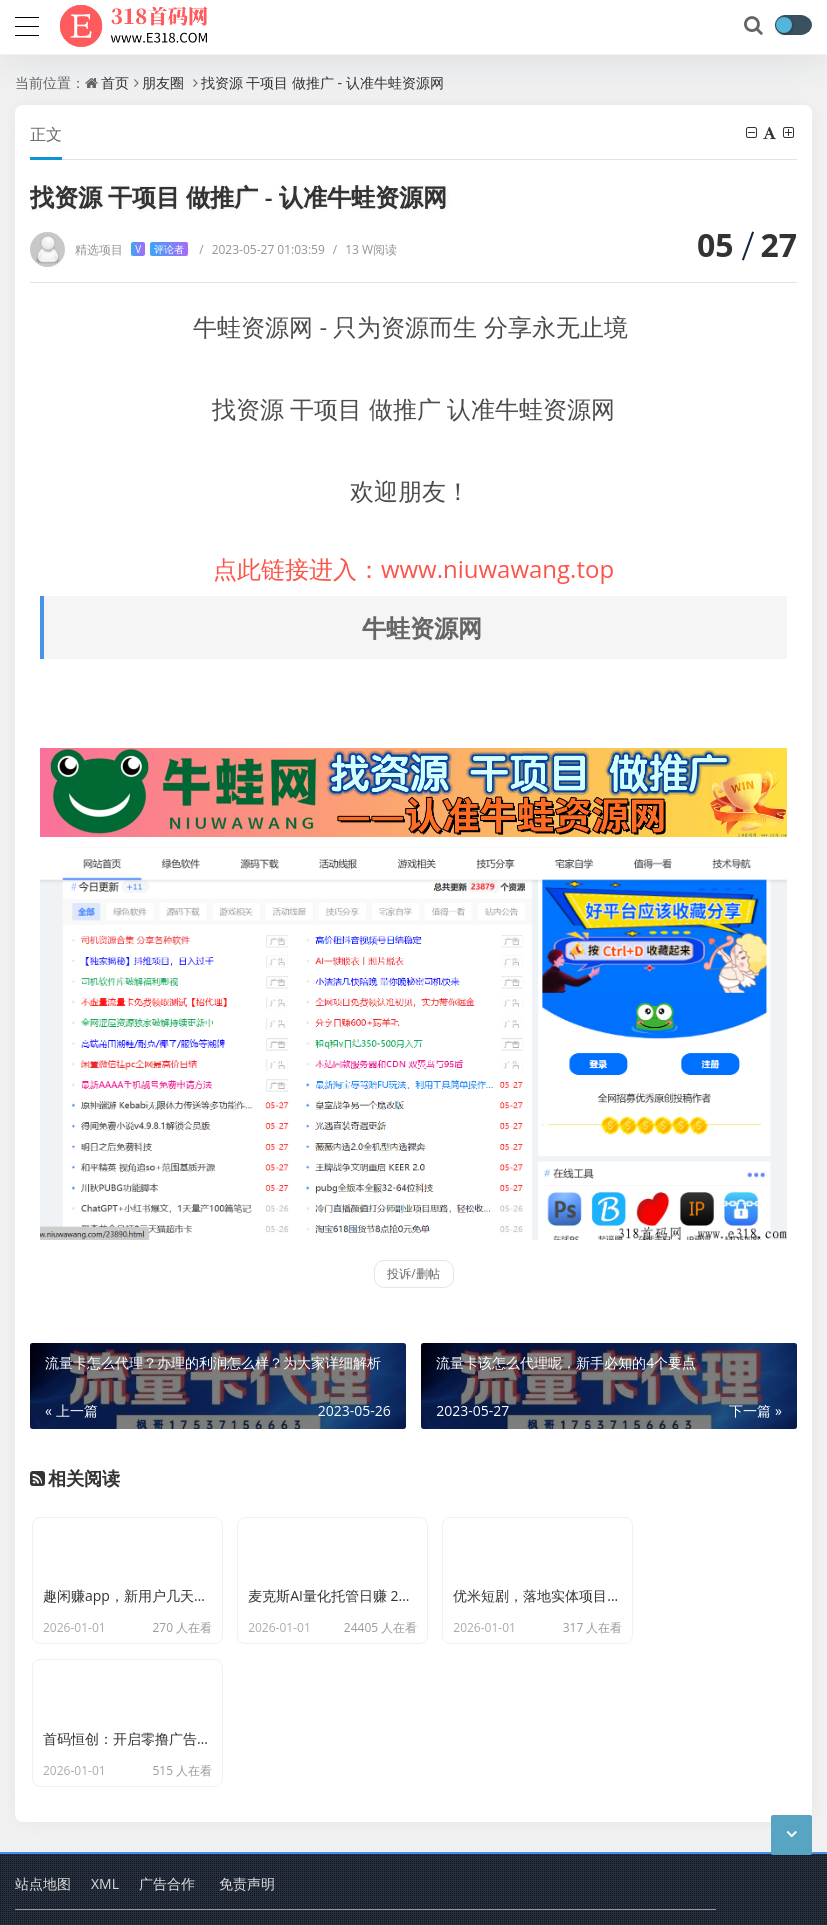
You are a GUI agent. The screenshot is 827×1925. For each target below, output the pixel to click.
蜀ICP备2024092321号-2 (87, 1895)
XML (105, 1782)
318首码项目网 (206, 1834)
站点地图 (43, 1782)
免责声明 (247, 1782)
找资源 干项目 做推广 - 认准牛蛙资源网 (322, 82)
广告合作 (167, 1782)
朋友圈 (163, 82)
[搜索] (755, 26)
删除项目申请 (449, 1895)
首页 (115, 82)
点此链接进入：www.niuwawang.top (413, 568)
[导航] (27, 24)
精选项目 (131, 249)
